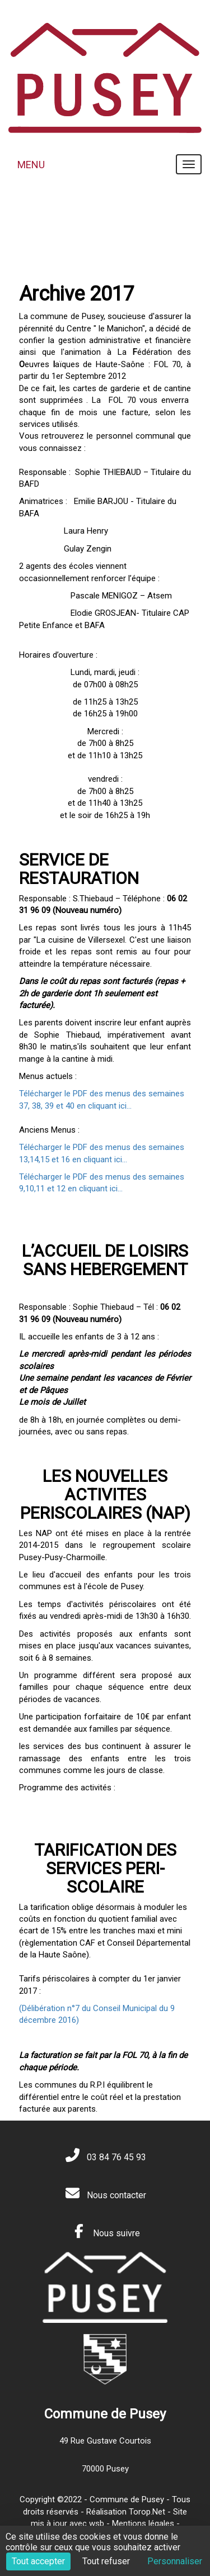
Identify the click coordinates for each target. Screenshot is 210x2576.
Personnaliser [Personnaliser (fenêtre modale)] (174, 2561)
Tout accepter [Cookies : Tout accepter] (38, 2561)
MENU (31, 164)
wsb (96, 2523)
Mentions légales (143, 2523)
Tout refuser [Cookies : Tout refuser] (106, 2561)
